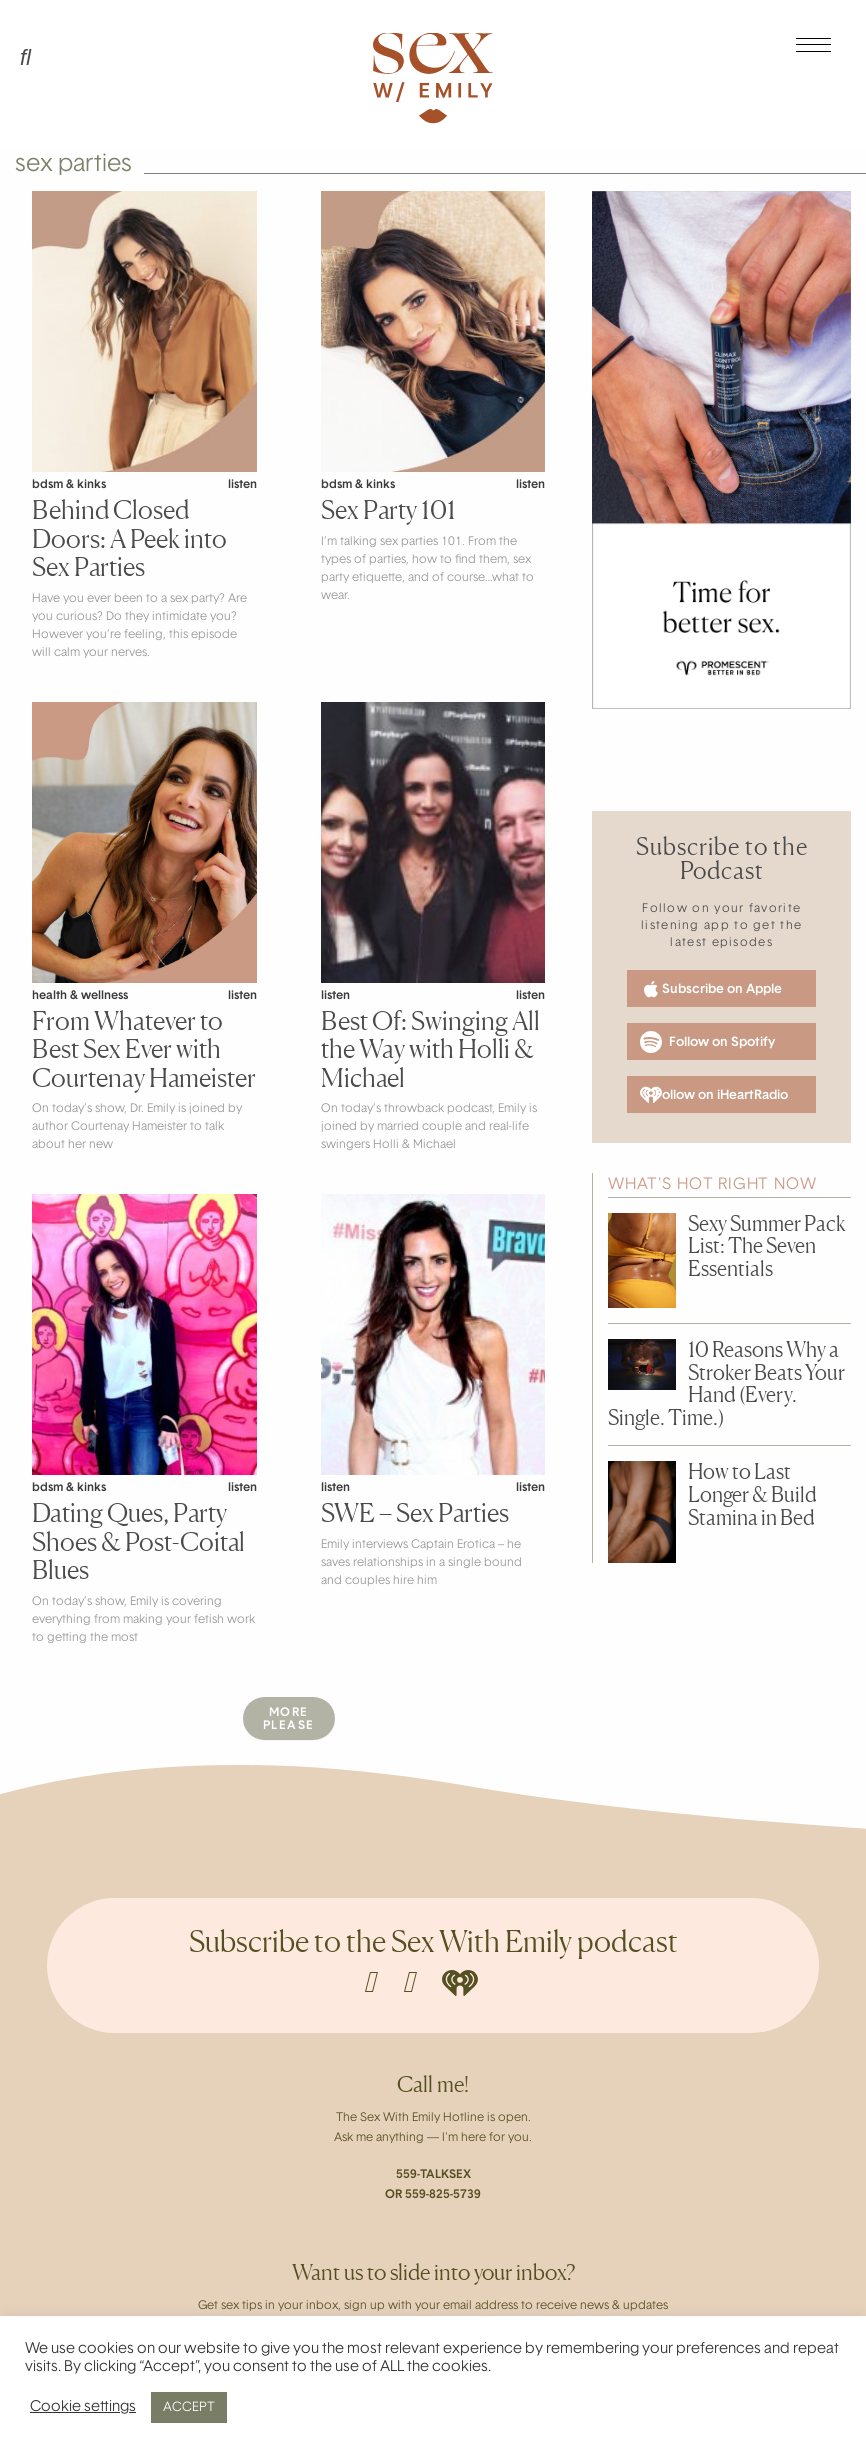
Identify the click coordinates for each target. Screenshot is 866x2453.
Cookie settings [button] (83, 2407)
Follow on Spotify (707, 1042)
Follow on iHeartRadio (714, 1095)
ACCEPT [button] (189, 2407)
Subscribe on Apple (711, 989)
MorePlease (289, 1719)
